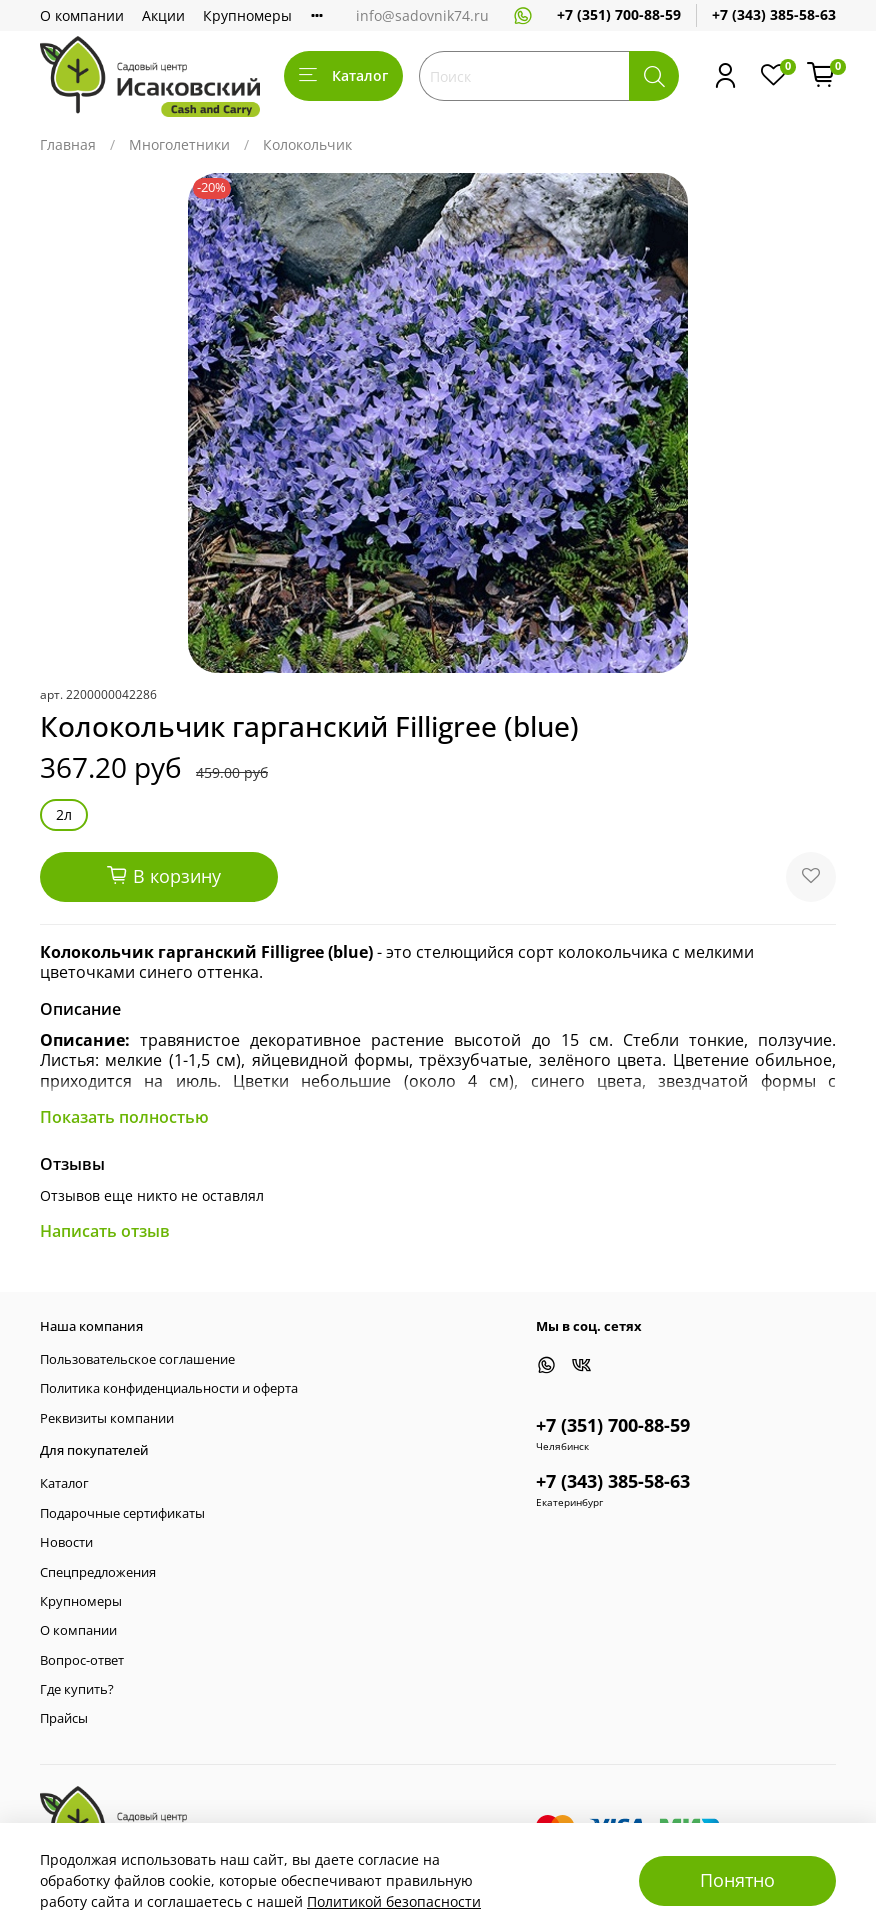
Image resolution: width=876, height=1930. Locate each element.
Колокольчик (307, 144)
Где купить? (77, 1689)
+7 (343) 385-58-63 (774, 14)
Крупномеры (247, 15)
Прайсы (64, 1718)
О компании (82, 15)
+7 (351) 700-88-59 (619, 14)
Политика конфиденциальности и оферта (169, 1388)
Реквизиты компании (107, 1418)
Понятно (737, 1880)
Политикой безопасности (394, 1901)
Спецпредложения (98, 1572)
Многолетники (179, 144)
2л (64, 814)
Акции (163, 15)
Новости (66, 1542)
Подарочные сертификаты (122, 1513)
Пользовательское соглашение (137, 1359)
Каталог (343, 75)
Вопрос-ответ (82, 1660)
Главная (68, 144)
